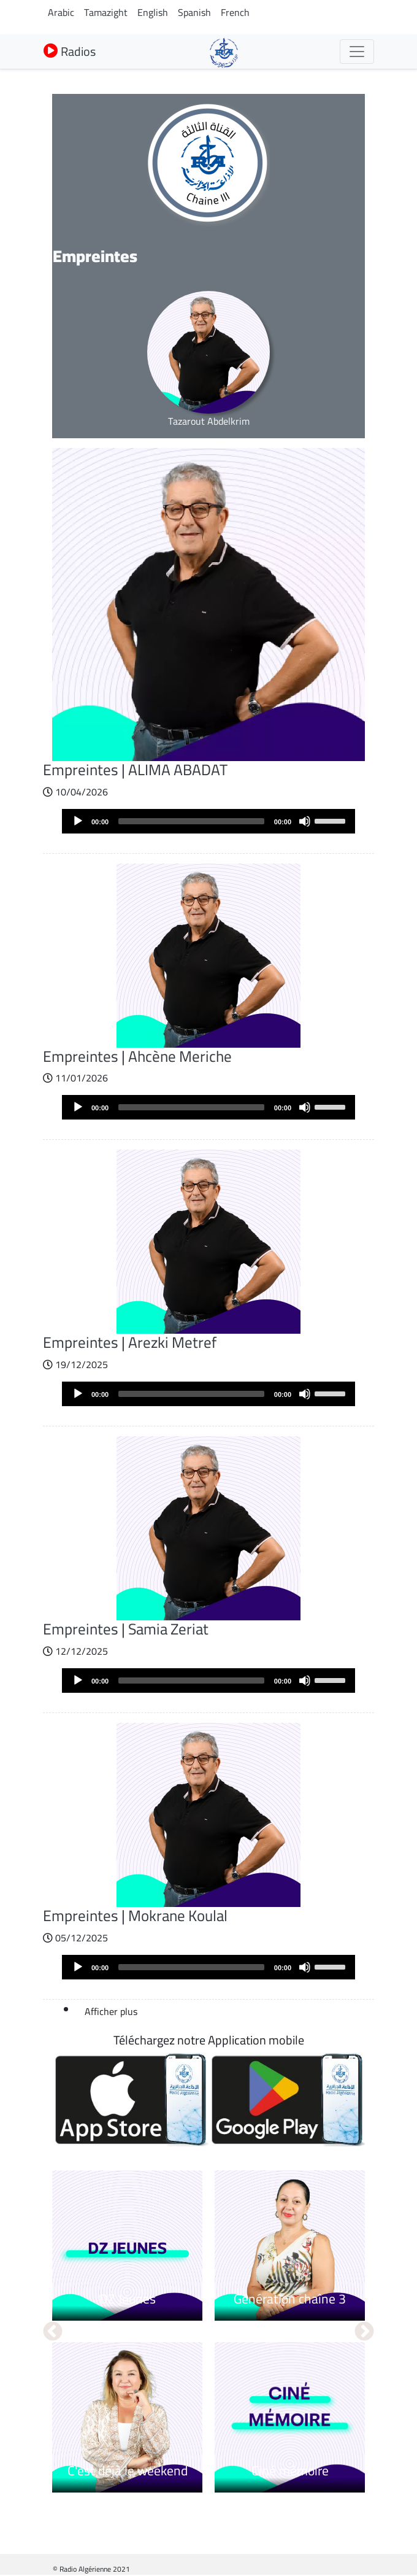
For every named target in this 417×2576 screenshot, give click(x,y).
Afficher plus (111, 2011)
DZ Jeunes (127, 2298)
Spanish (194, 12)
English (152, 12)
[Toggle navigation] (357, 51)
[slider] (191, 821)
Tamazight (106, 12)
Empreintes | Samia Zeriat (125, 1629)
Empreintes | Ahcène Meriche (137, 1056)
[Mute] (305, 821)
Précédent (53, 2332)
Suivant (364, 2332)
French (235, 12)
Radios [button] (70, 51)
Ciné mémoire (290, 2470)
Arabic (61, 12)
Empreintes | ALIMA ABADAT (135, 770)
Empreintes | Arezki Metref (129, 1342)
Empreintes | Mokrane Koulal (135, 1915)
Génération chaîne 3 (290, 2298)
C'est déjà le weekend (127, 2470)
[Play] (78, 821)
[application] (208, 821)
